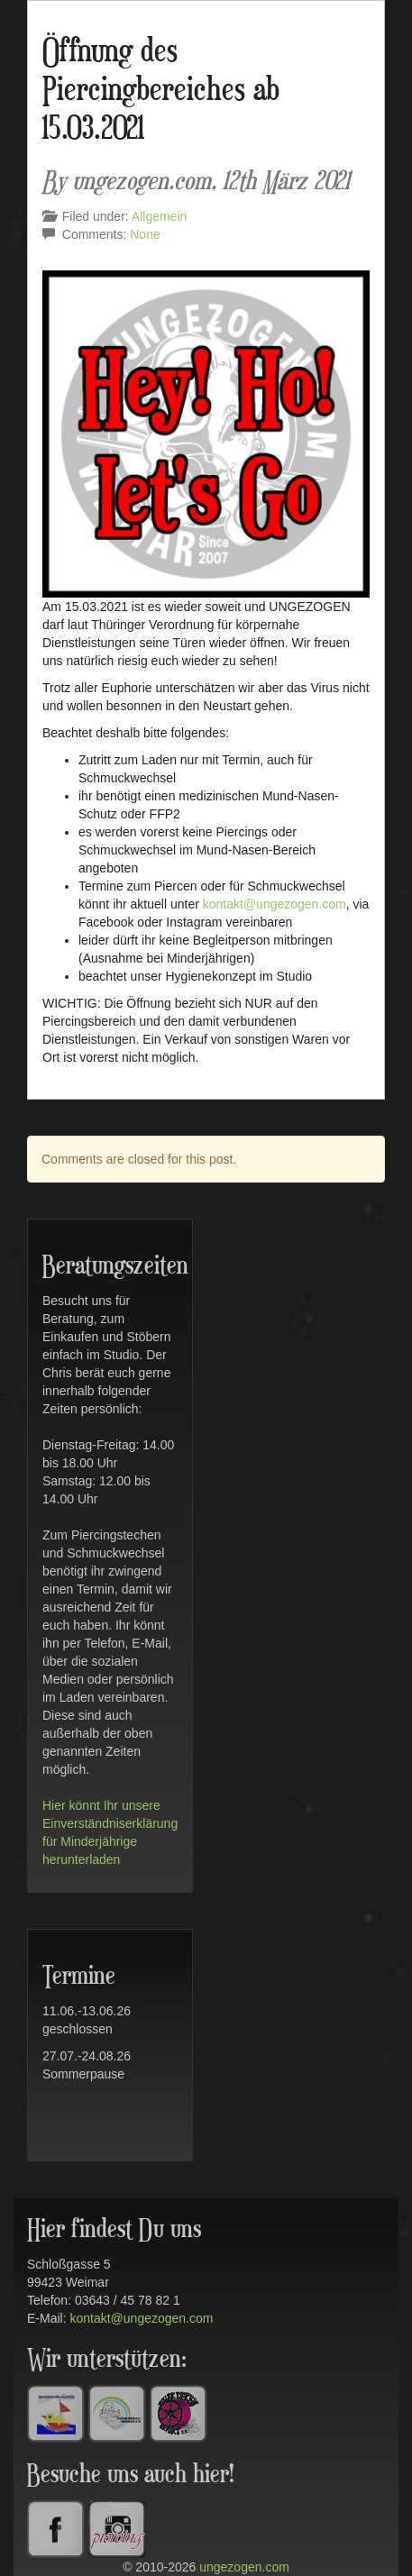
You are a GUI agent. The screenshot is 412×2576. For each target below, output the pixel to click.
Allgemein (159, 216)
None (145, 234)
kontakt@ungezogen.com (274, 904)
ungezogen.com (244, 2567)
